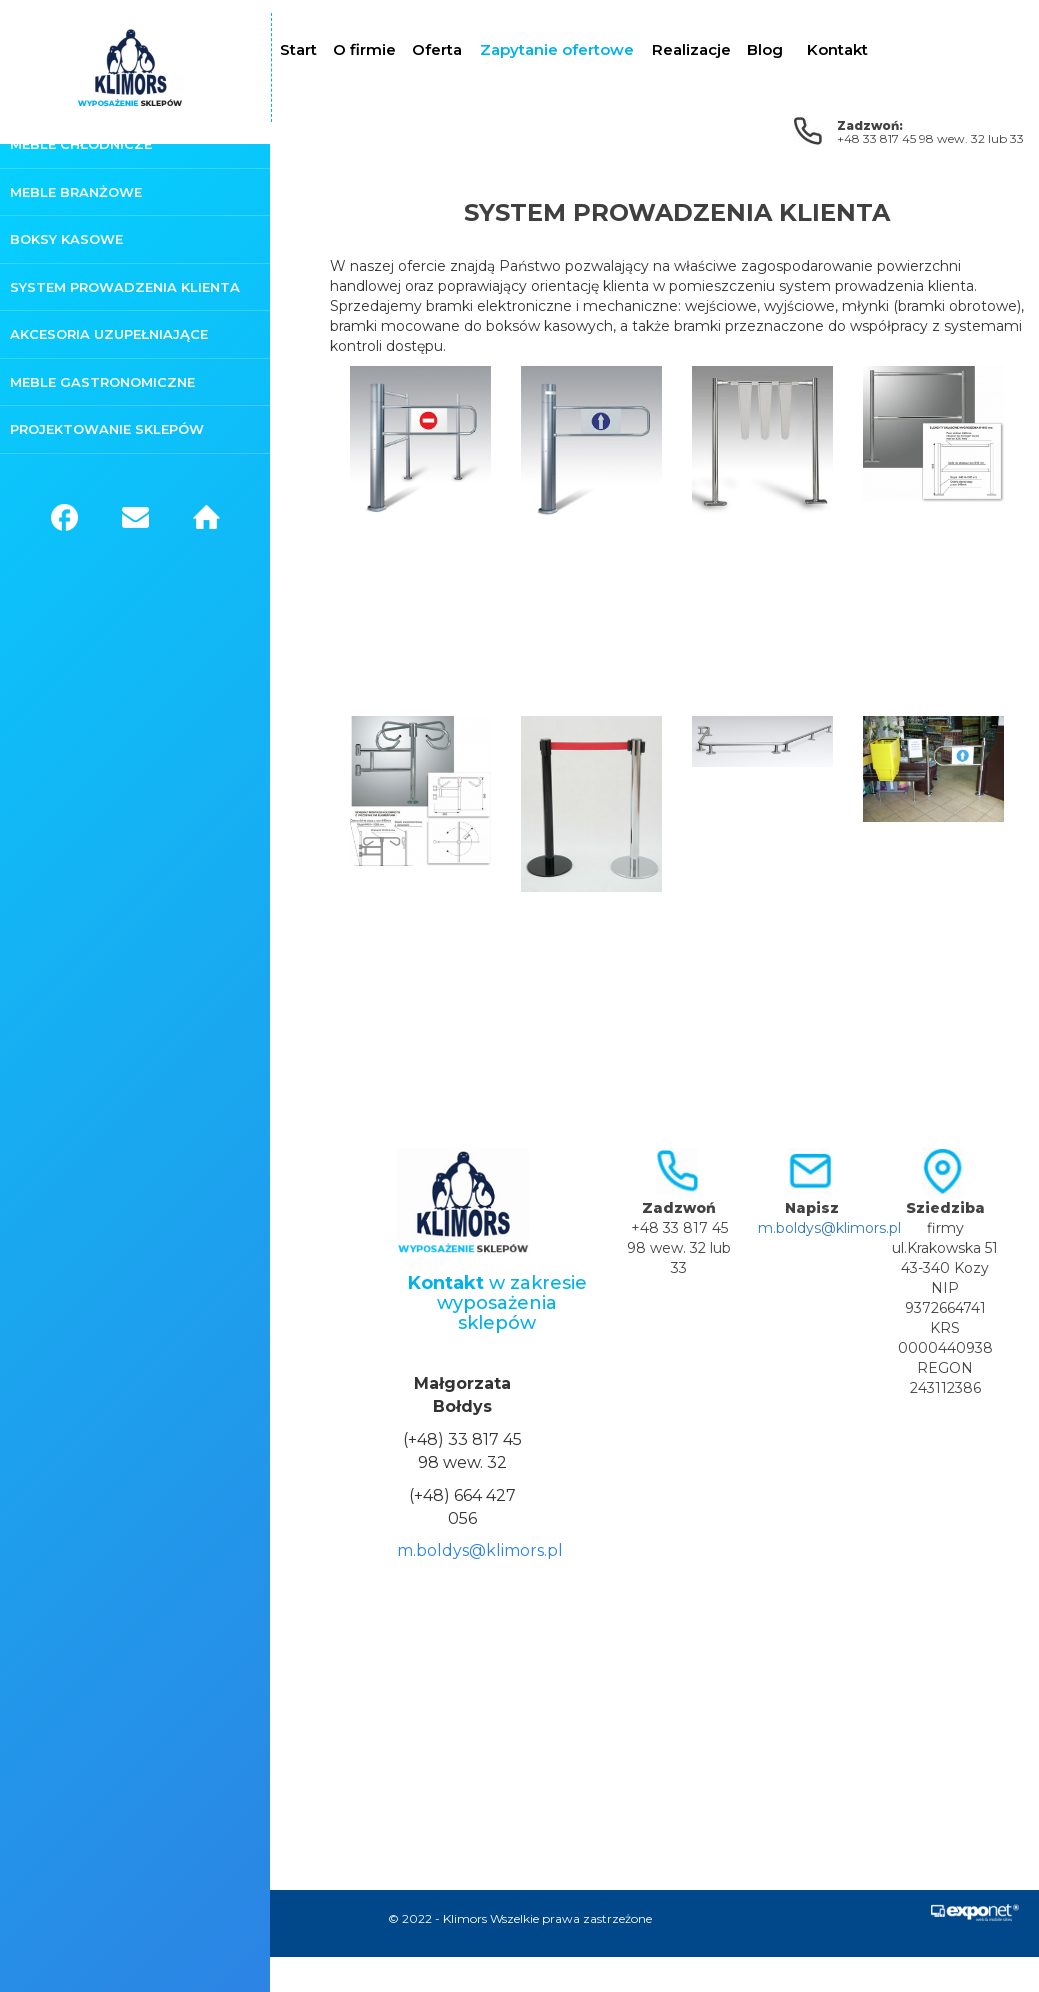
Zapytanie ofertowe (557, 49)
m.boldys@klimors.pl (480, 1550)
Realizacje (691, 49)
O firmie (364, 49)
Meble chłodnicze (81, 144)
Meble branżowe (76, 192)
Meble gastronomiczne (102, 382)
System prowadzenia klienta (125, 287)
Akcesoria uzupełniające (109, 334)
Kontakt (837, 49)
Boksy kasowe (66, 239)
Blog (765, 49)
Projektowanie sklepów (107, 429)
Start (298, 49)
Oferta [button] (437, 49)
